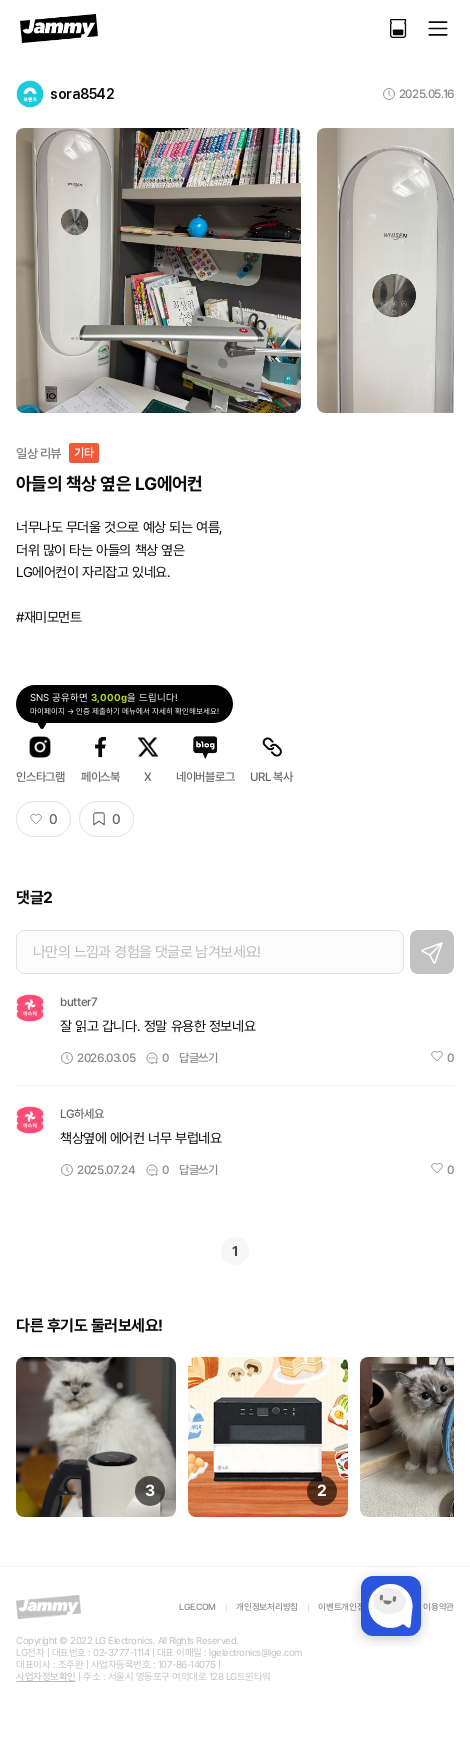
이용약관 (438, 1607)
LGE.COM (197, 1607)
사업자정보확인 (46, 1676)
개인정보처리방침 (267, 1607)
